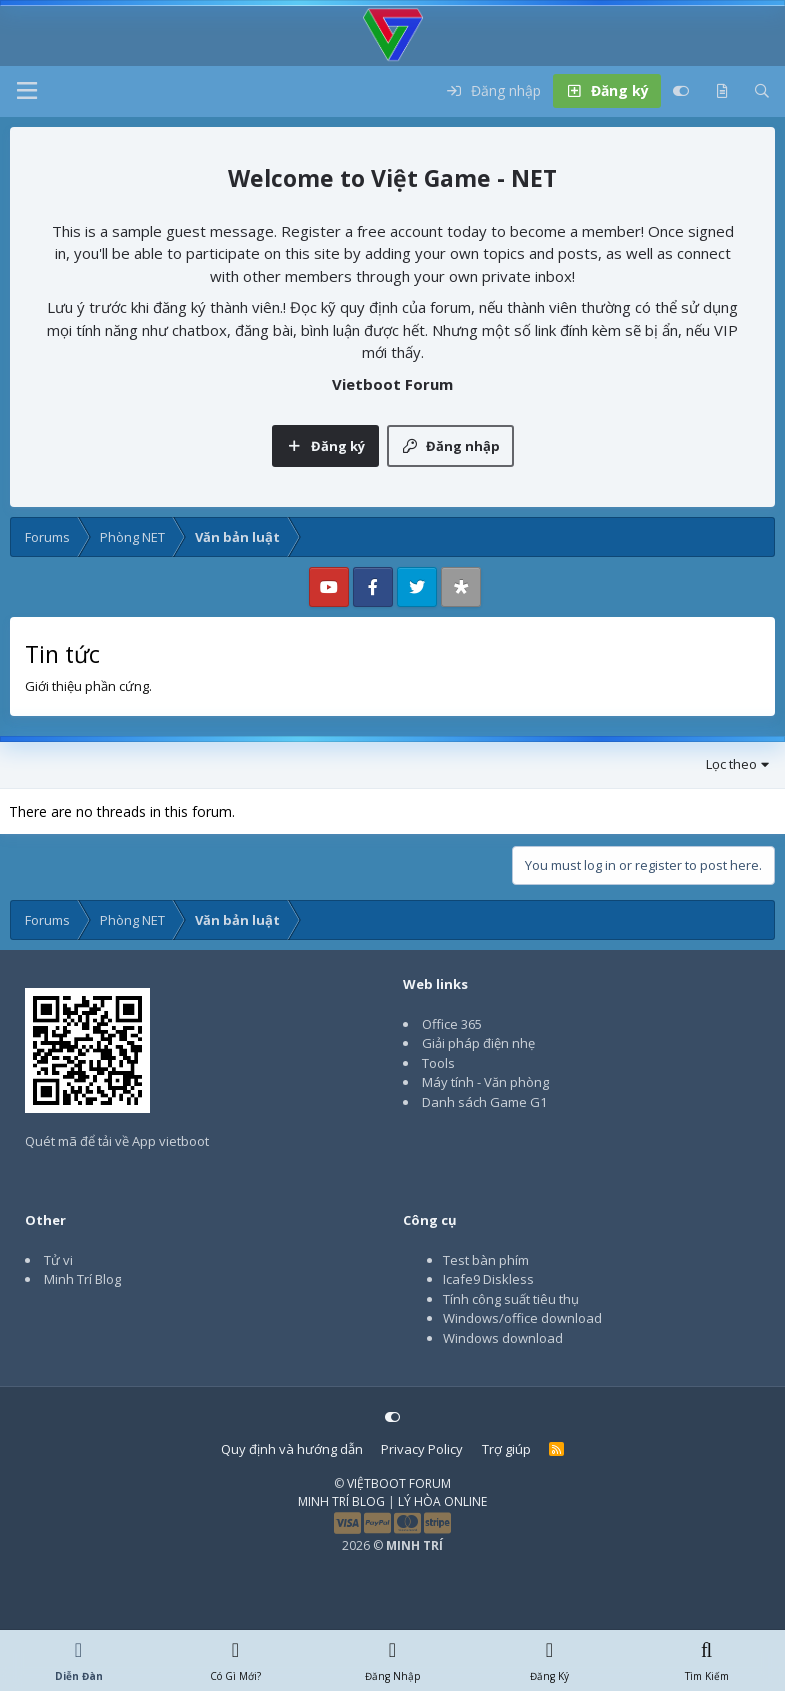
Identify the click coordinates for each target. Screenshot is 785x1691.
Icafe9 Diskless (488, 1279)
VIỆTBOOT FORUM (399, 1483)
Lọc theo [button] (731, 764)
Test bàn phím (486, 1260)
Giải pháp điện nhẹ (478, 1043)
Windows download (503, 1338)
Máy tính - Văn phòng (485, 1082)
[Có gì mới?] (722, 91)
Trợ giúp (506, 1449)
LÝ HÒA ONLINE (442, 1501)
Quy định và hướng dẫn (292, 1449)
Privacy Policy (422, 1449)
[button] (27, 91)
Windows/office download (522, 1318)
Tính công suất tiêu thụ (511, 1299)
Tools (438, 1063)
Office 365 (452, 1024)
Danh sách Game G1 (484, 1102)
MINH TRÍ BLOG (341, 1501)
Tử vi (58, 1260)
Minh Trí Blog (82, 1279)
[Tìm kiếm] (762, 91)
